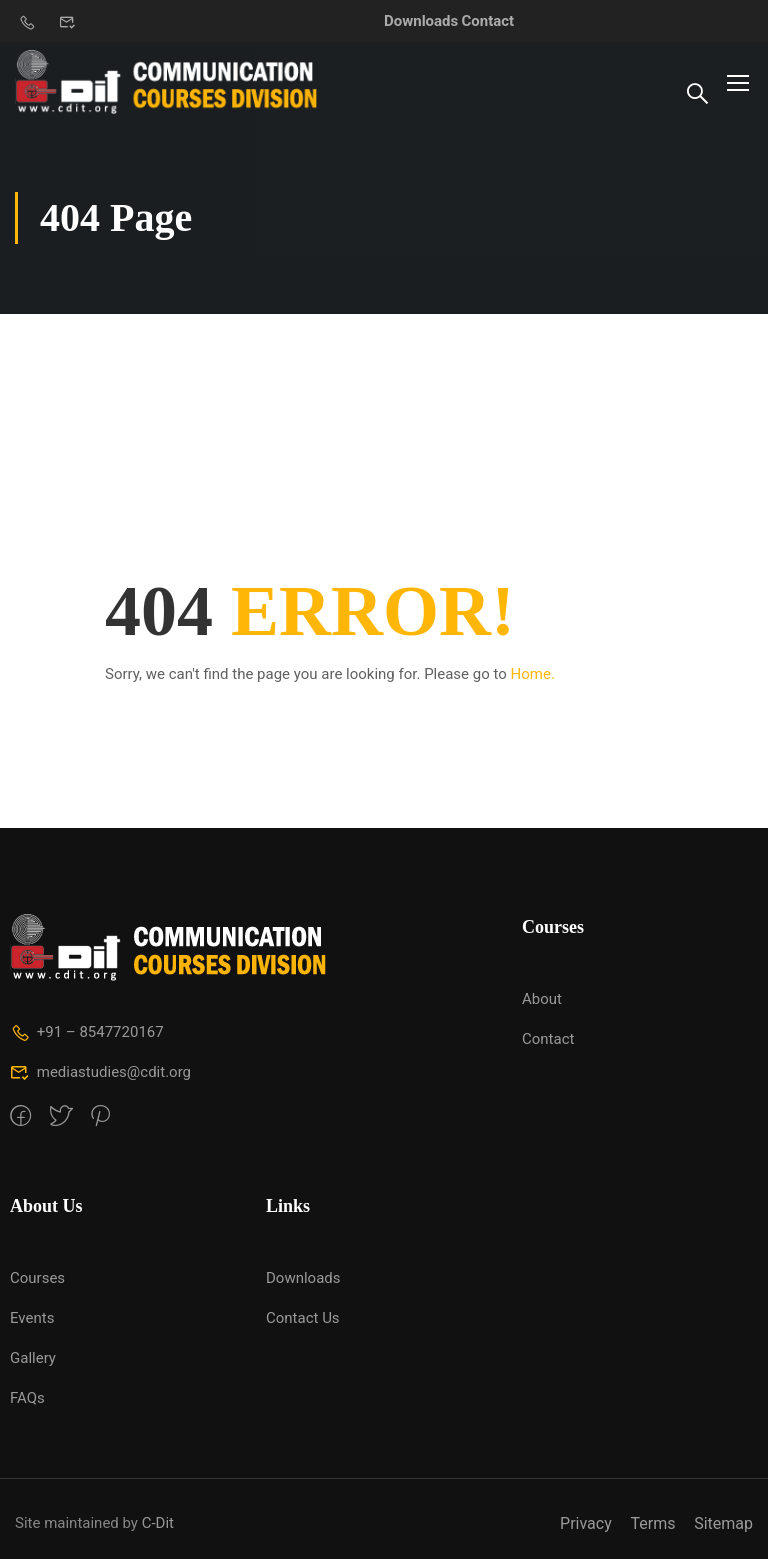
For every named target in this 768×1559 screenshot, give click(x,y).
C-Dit (158, 1523)
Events (32, 1318)
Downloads (421, 21)
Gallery (33, 1358)
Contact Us (303, 1318)
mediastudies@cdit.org (100, 1072)
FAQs (27, 1398)
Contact (488, 21)
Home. (533, 674)
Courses (37, 1278)
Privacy (586, 1523)
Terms (652, 1523)
